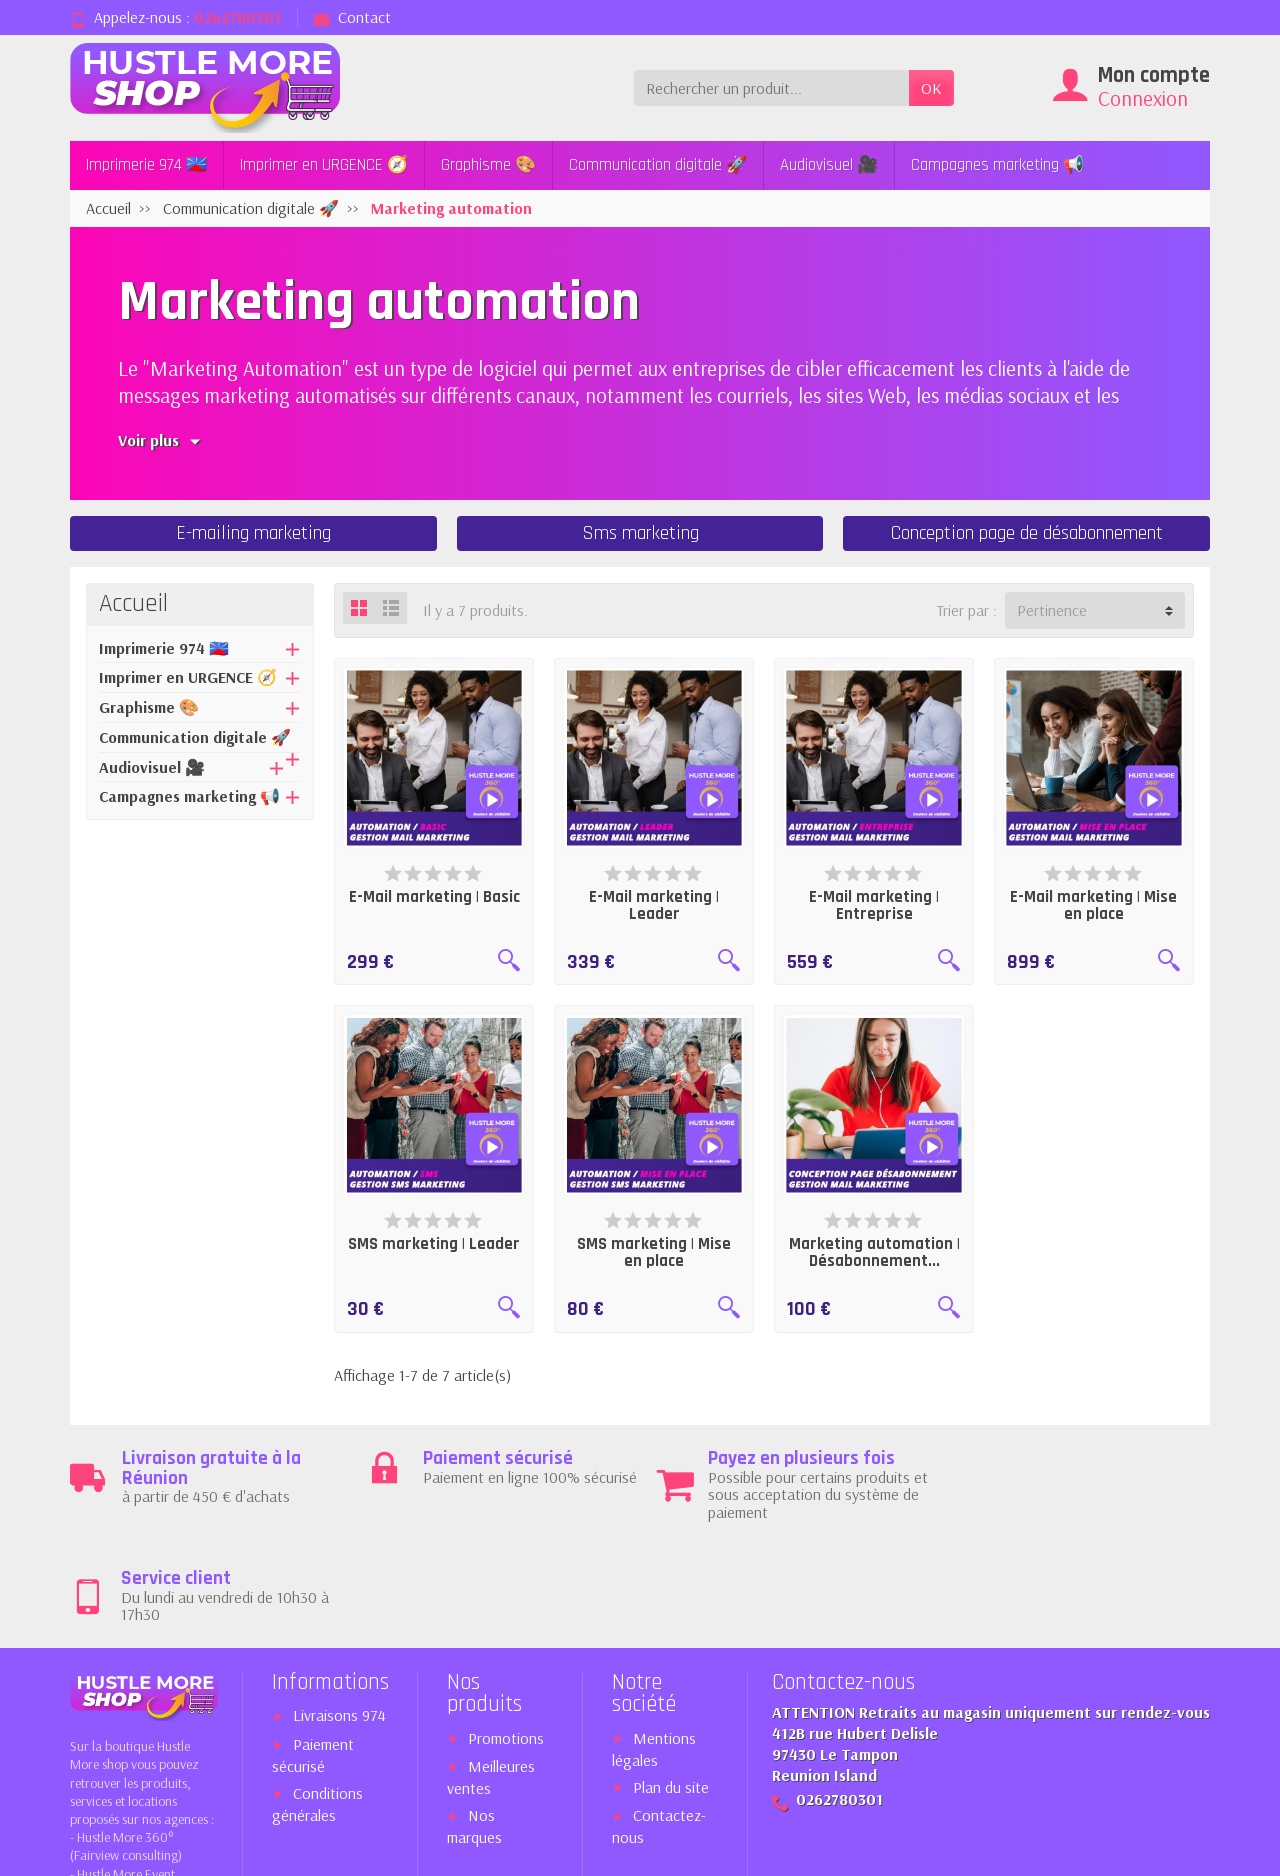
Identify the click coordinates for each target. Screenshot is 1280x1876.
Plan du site (671, 1685)
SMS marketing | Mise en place (654, 1252)
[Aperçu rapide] (509, 960)
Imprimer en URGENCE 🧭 (324, 165)
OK (931, 88)
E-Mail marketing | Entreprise (874, 905)
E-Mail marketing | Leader (654, 905)
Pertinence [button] (1052, 610)
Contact (352, 17)
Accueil (133, 604)
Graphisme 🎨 (488, 165)
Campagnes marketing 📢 (997, 165)
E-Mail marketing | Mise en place (1093, 905)
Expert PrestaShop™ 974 (1041, 1849)
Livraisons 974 (339, 1614)
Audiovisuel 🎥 (829, 165)
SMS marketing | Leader (434, 1244)
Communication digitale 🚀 (658, 165)
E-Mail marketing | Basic (434, 897)
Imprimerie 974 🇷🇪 (146, 165)
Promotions (506, 1636)
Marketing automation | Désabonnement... (874, 1252)
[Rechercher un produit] (771, 88)
